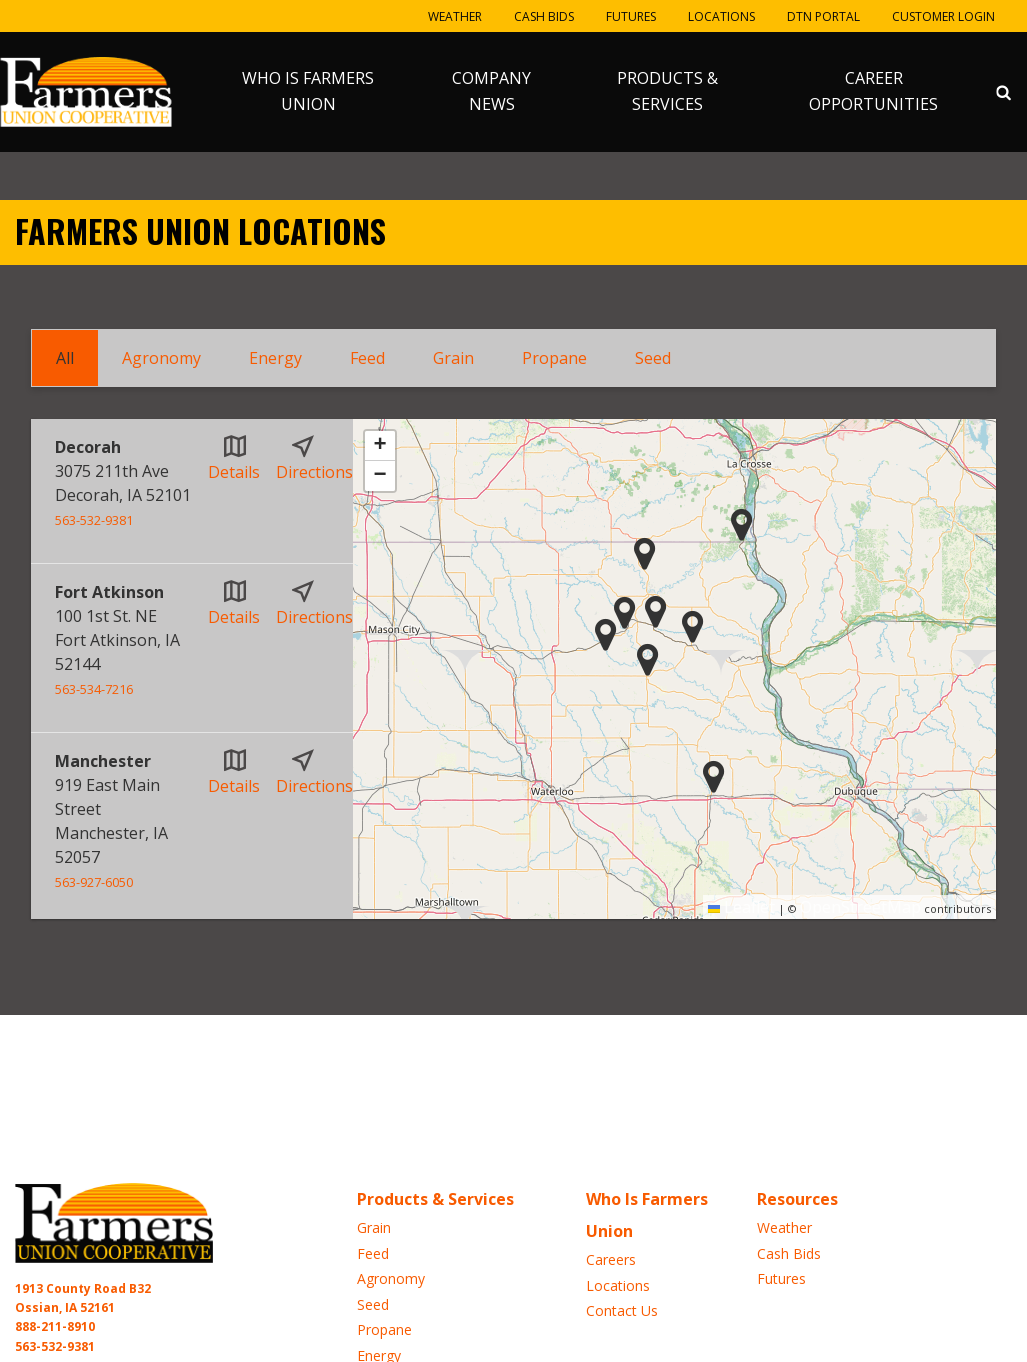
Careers (611, 1259)
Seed (373, 1304)
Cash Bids (544, 16)
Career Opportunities (873, 91)
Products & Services (667, 91)
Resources (797, 1199)
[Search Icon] (1003, 92)
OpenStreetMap (860, 907)
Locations (721, 16)
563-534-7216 (94, 689)
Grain (374, 1227)
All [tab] (65, 358)
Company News (491, 91)
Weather (455, 16)
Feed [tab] (367, 358)
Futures (631, 16)
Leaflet (741, 907)
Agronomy (391, 1278)
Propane (384, 1329)
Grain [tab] (453, 358)
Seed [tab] (653, 358)
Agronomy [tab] (161, 358)
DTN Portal (823, 16)
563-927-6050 (94, 882)
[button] (644, 553)
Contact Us (622, 1310)
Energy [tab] (275, 358)
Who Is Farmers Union (308, 91)
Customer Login (943, 16)
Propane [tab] (554, 358)
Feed (373, 1253)
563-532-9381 (94, 520)
